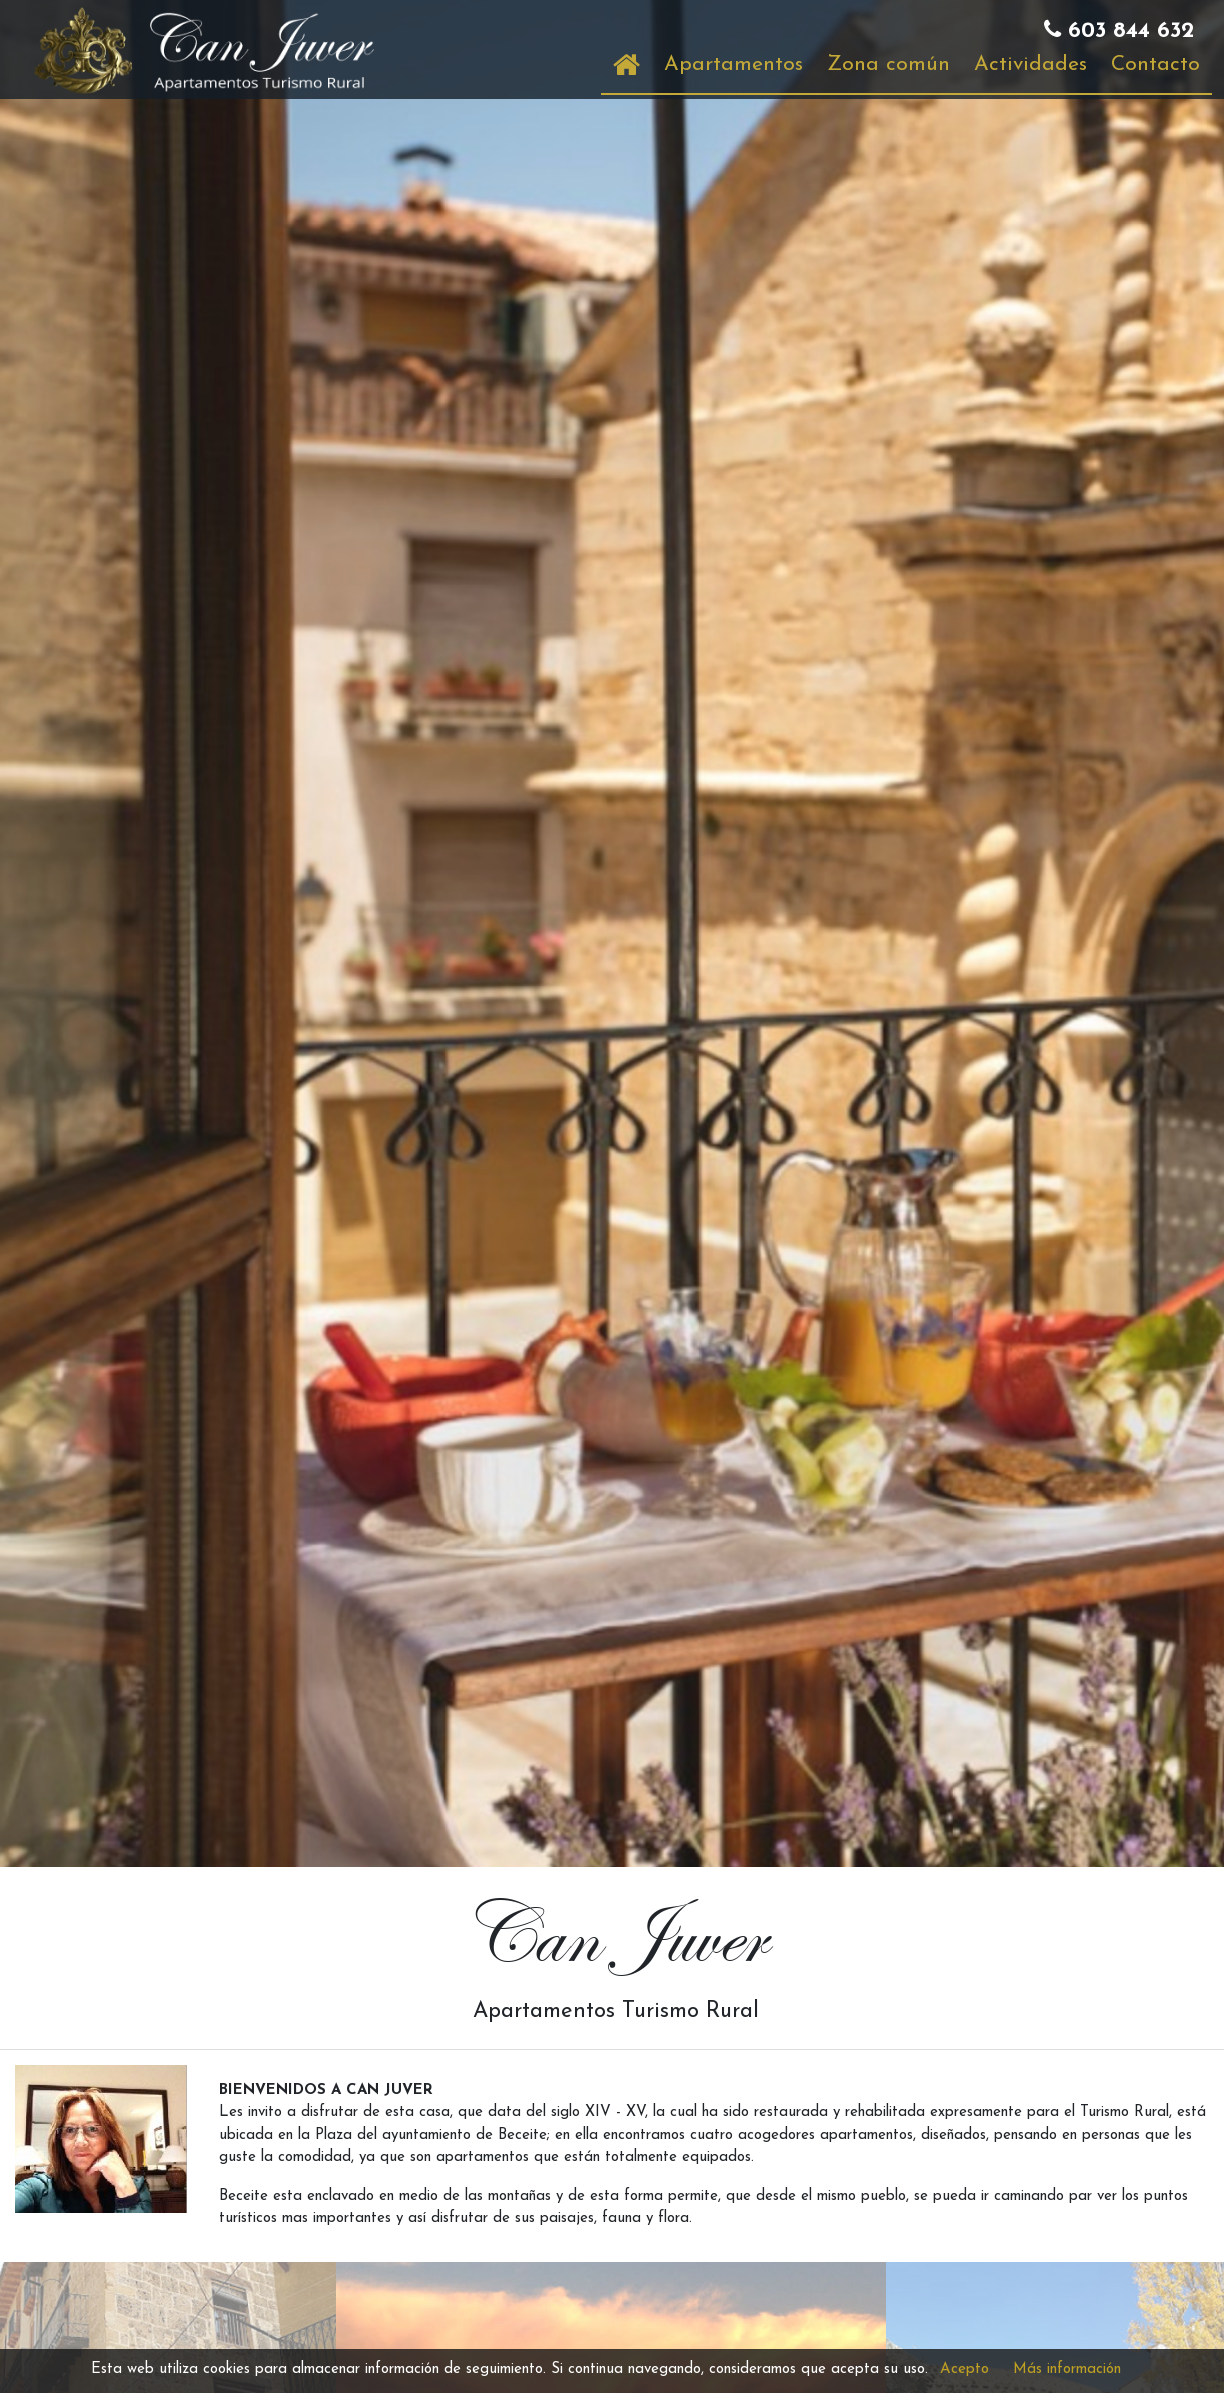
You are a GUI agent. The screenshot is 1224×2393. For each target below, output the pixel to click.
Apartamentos (733, 64)
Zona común (888, 64)
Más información (1067, 2369)
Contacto (1155, 64)
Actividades (1030, 64)
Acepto (964, 2369)
